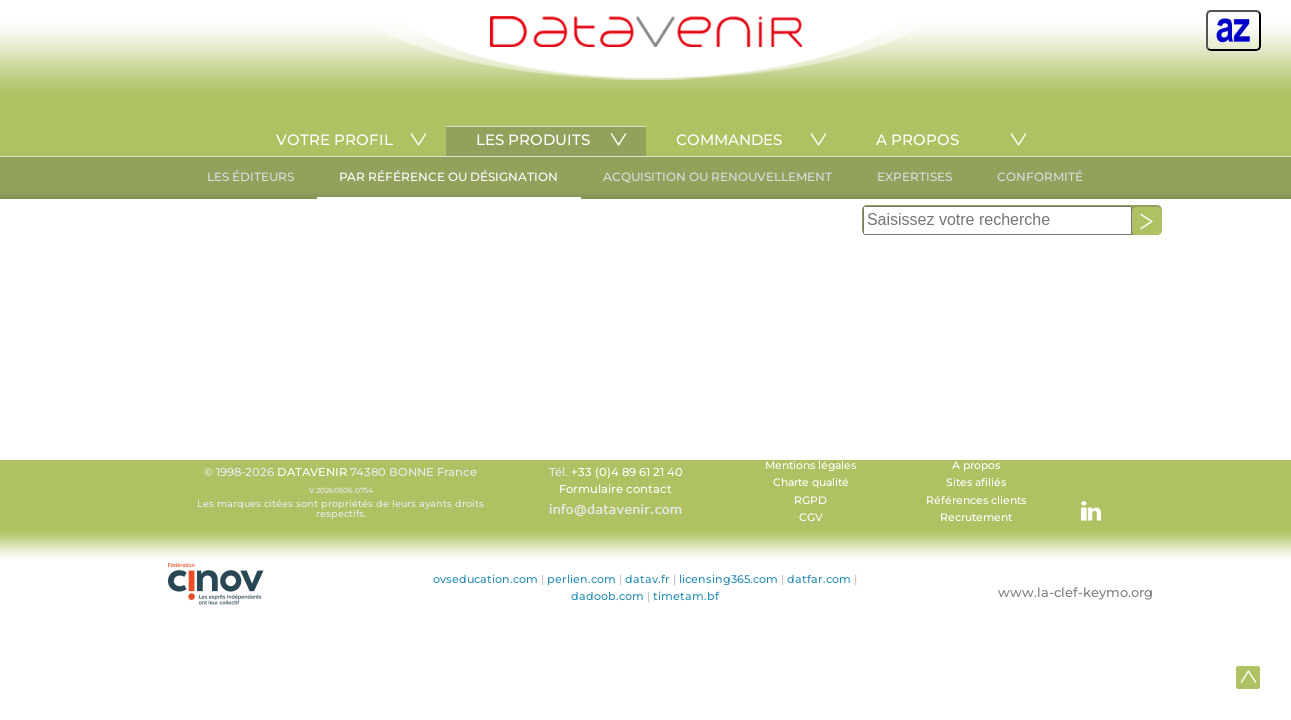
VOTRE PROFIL (334, 139)
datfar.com (819, 579)
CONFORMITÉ (1040, 176)
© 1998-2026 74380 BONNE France (341, 492)
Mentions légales (810, 465)
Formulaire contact (615, 489)
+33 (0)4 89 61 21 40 (627, 472)
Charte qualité (811, 482)
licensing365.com (728, 579)
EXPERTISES (914, 176)
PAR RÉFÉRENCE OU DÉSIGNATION (448, 176)
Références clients (976, 500)
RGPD (810, 500)
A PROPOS (917, 139)
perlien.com (581, 579)
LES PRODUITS (533, 139)
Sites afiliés (976, 482)
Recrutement (976, 517)
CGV (811, 517)
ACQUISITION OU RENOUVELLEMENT (717, 176)
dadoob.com (607, 596)
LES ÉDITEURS (250, 176)
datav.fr (647, 579)
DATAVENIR (312, 472)
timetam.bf (686, 596)
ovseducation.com (485, 579)
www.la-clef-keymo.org (1075, 592)
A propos (976, 465)
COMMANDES (729, 139)
